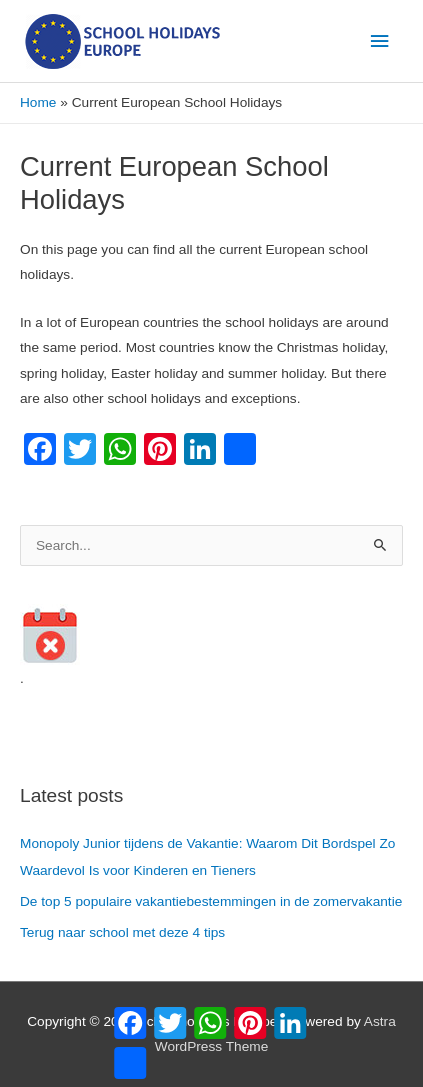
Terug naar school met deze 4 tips (122, 932)
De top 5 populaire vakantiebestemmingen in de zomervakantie (211, 901)
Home (38, 102)
